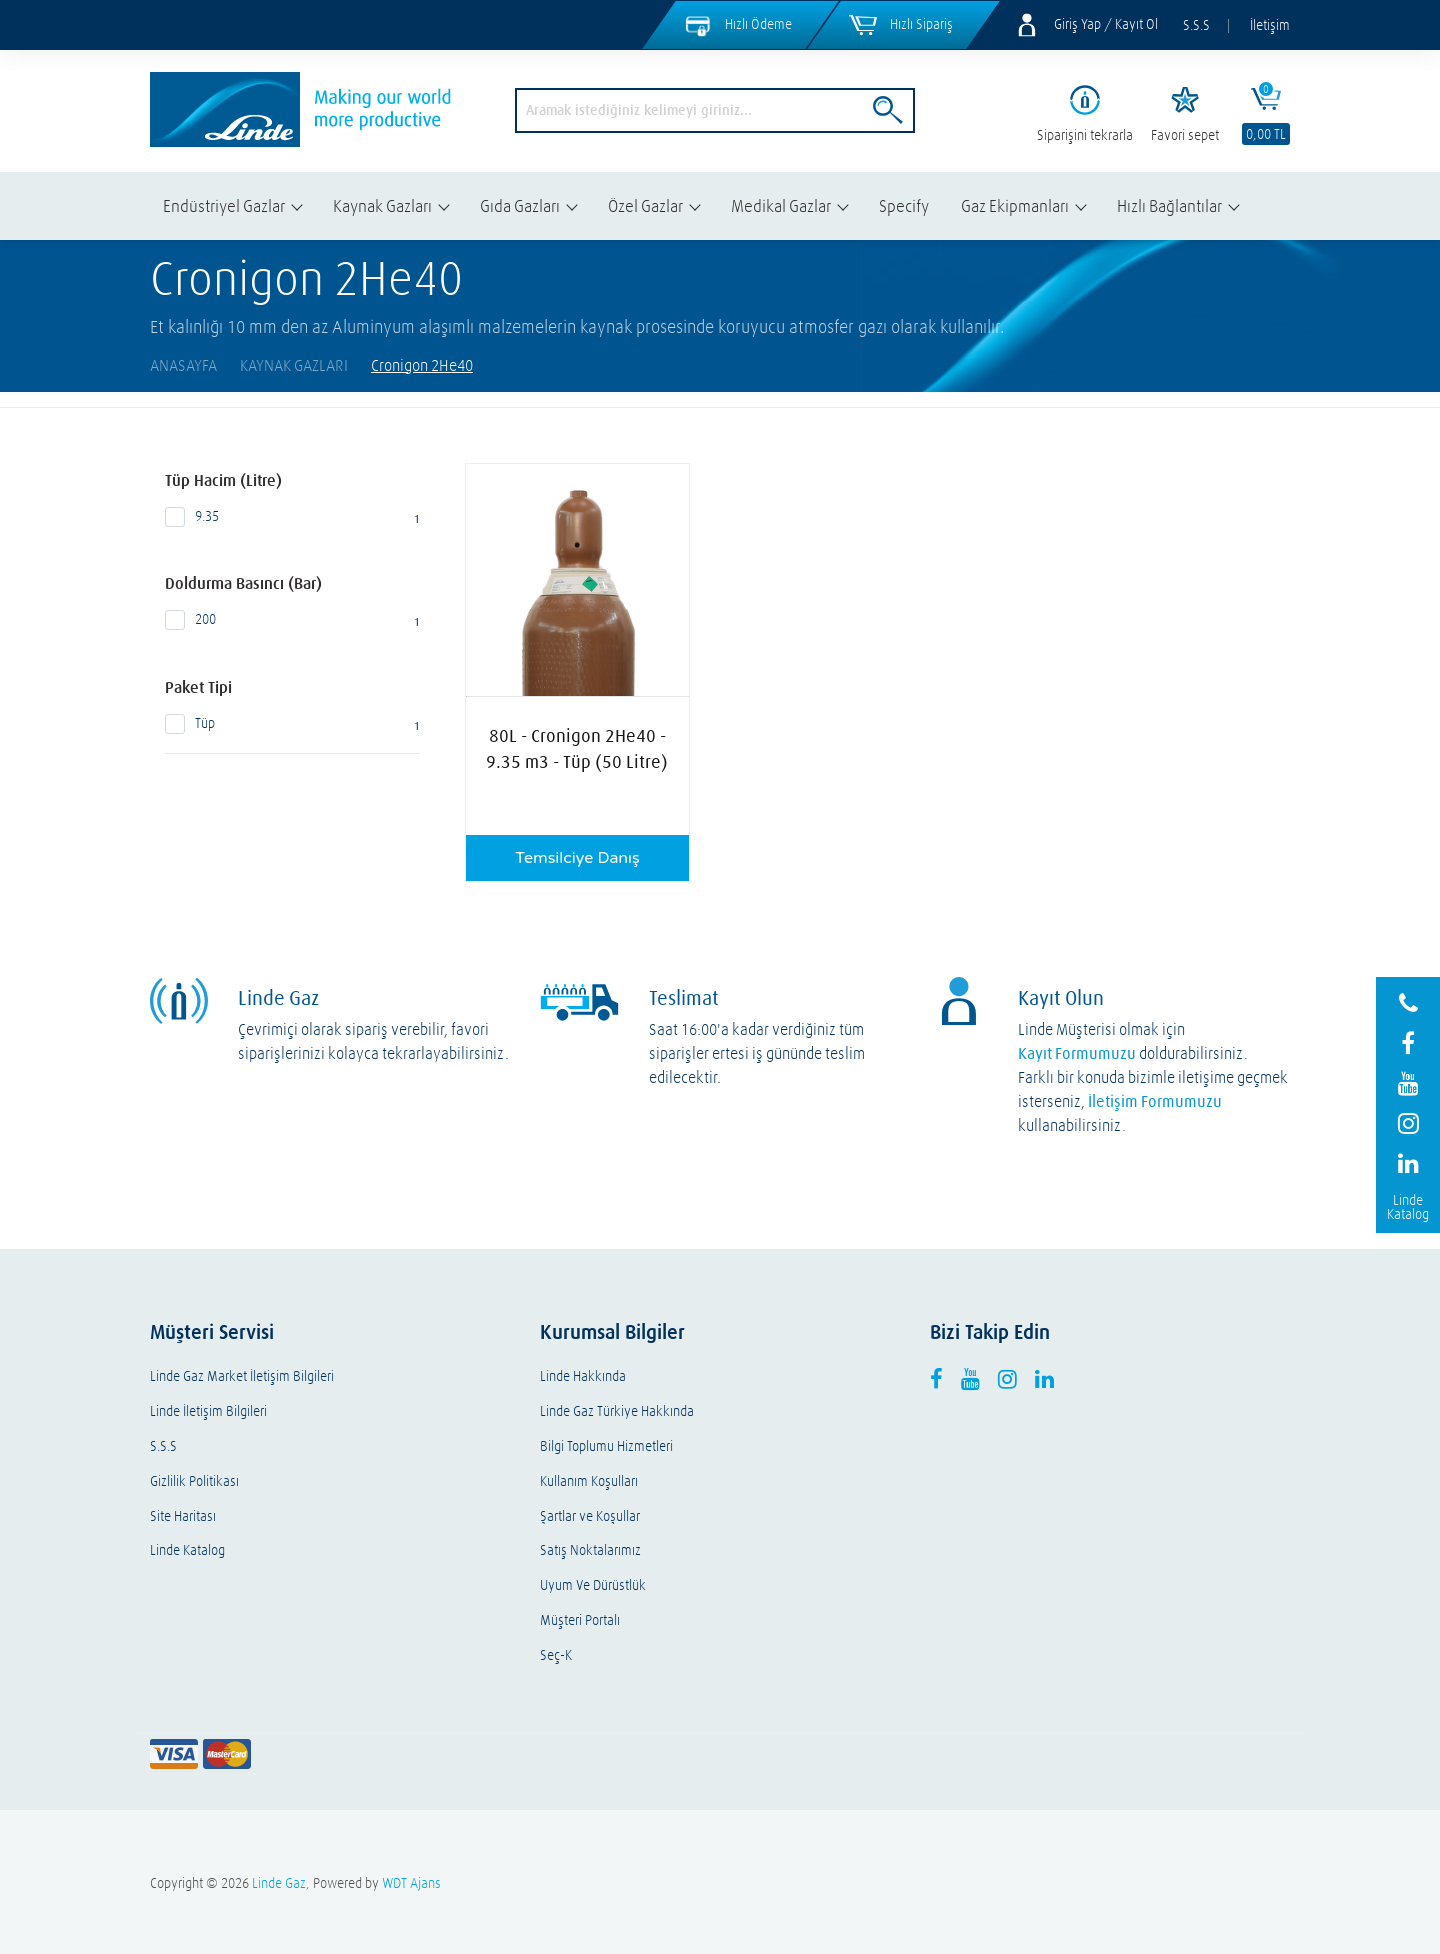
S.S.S (1196, 25)
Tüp (292, 724)
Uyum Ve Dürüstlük (593, 1585)
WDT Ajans (411, 1883)
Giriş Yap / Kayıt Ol (1106, 24)
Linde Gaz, (281, 1883)
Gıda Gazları (520, 205)
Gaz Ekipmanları (1015, 205)
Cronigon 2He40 (422, 365)
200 (292, 620)
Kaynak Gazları (382, 205)
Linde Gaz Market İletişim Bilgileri (242, 1376)
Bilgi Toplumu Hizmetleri (606, 1446)
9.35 (292, 517)
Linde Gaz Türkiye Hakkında (617, 1411)
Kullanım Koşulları (589, 1481)
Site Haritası (183, 1516)
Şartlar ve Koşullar (590, 1516)
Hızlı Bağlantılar (1169, 205)
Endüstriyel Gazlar (224, 205)
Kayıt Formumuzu (1077, 1053)
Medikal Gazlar (781, 205)
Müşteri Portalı (580, 1620)
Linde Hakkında (583, 1376)
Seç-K (556, 1655)
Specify (904, 205)
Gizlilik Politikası (194, 1481)
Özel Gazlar (645, 205)
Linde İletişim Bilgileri (208, 1411)
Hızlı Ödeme (758, 24)
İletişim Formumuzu (1155, 1101)
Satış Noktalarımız (590, 1550)
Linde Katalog (187, 1550)
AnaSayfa (183, 365)
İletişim (1270, 25)
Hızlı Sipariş (921, 24)
